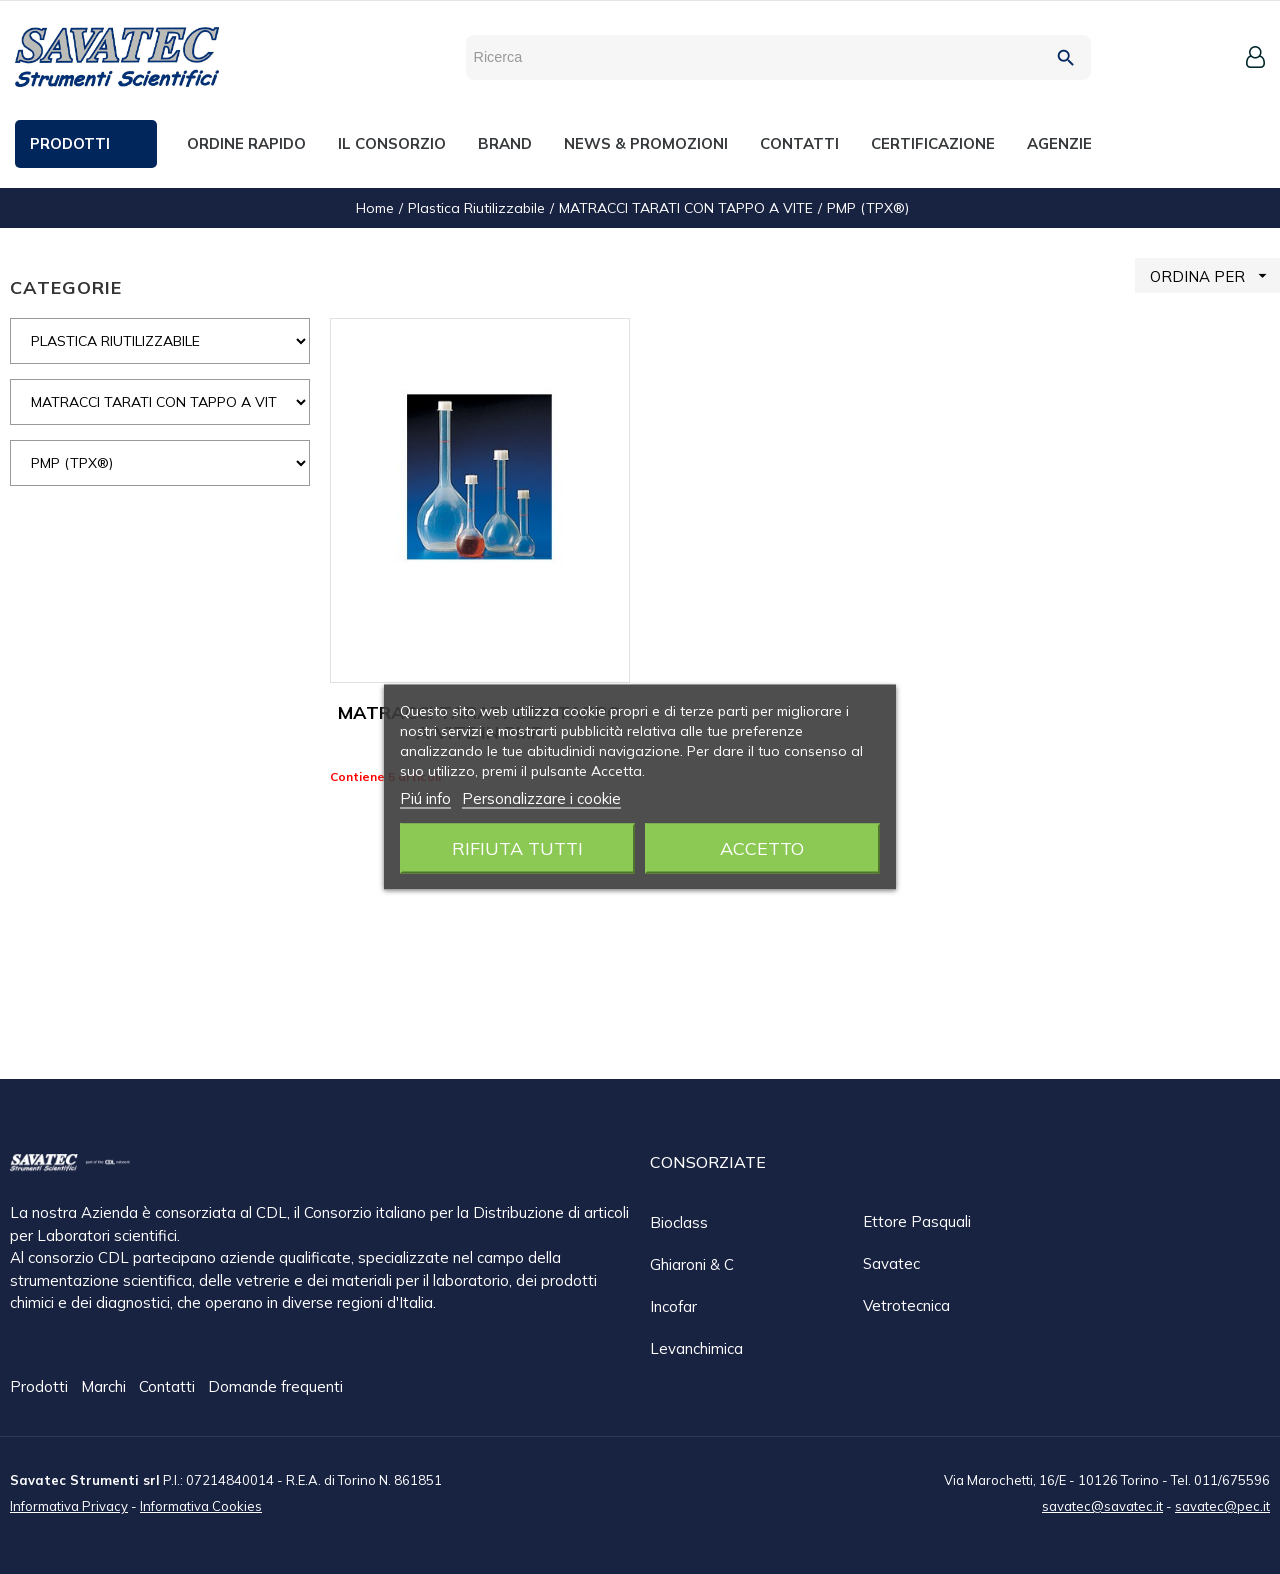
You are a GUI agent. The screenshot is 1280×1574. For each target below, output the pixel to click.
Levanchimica (696, 1348)
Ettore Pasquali (917, 1221)
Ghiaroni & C (692, 1264)
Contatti (169, 1387)
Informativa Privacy (69, 1505)
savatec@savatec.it (1102, 1505)
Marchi (105, 1387)
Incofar (673, 1306)
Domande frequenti (275, 1387)
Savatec (891, 1263)
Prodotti (41, 1387)
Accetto (762, 848)
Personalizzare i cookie (541, 798)
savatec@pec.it (1222, 1505)
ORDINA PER (1215, 275)
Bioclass (679, 1222)
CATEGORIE (66, 287)
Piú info (425, 798)
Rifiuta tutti (517, 848)
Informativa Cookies (201, 1505)
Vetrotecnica (906, 1305)
